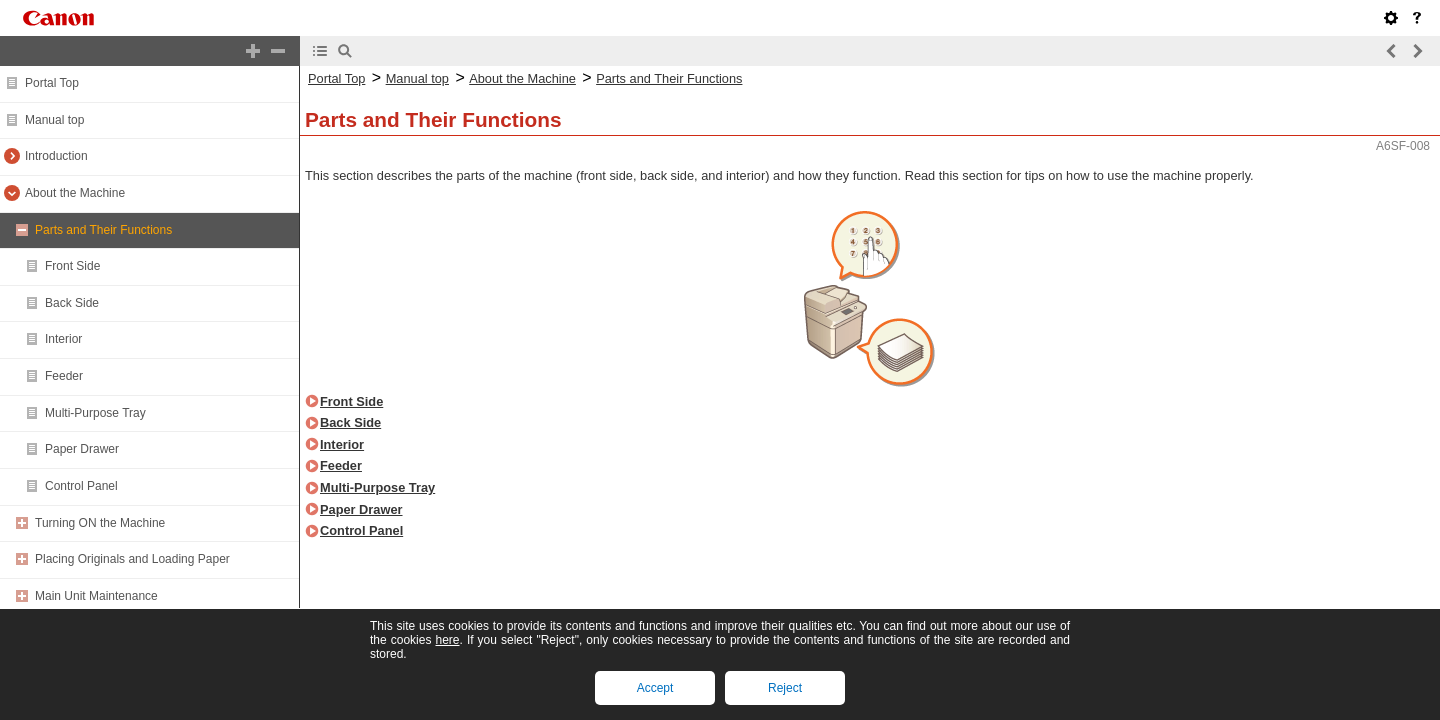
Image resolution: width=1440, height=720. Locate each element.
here (447, 640)
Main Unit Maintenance (96, 596)
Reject (785, 688)
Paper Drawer (82, 449)
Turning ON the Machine (100, 523)
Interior (63, 339)
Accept (655, 688)
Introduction (56, 156)
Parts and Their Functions (103, 230)
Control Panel (81, 486)
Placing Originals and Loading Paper (132, 559)
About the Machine (75, 193)
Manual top (54, 120)
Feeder (64, 376)
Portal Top (52, 83)
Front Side (72, 266)
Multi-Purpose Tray (95, 413)
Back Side (72, 303)
